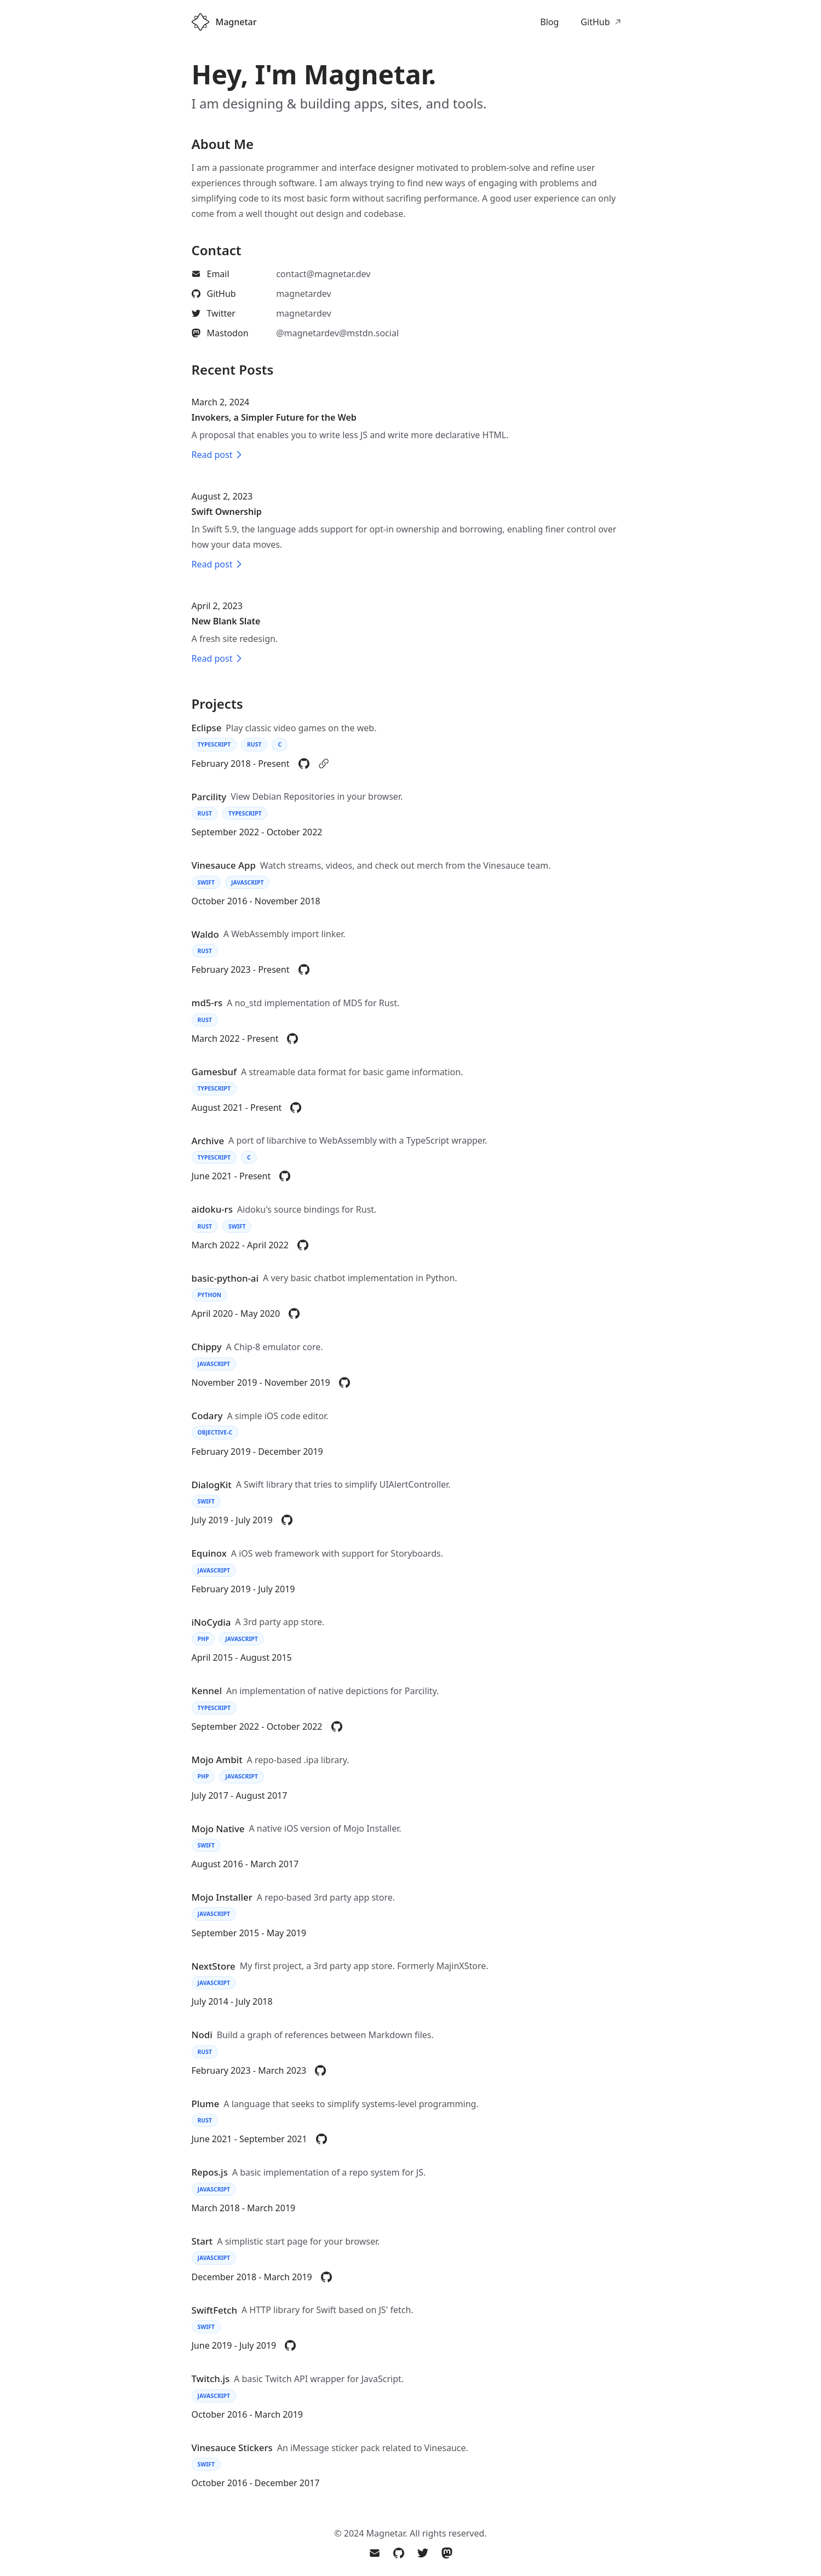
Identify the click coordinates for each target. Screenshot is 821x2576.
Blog (549, 22)
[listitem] (297, 274)
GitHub (601, 22)
